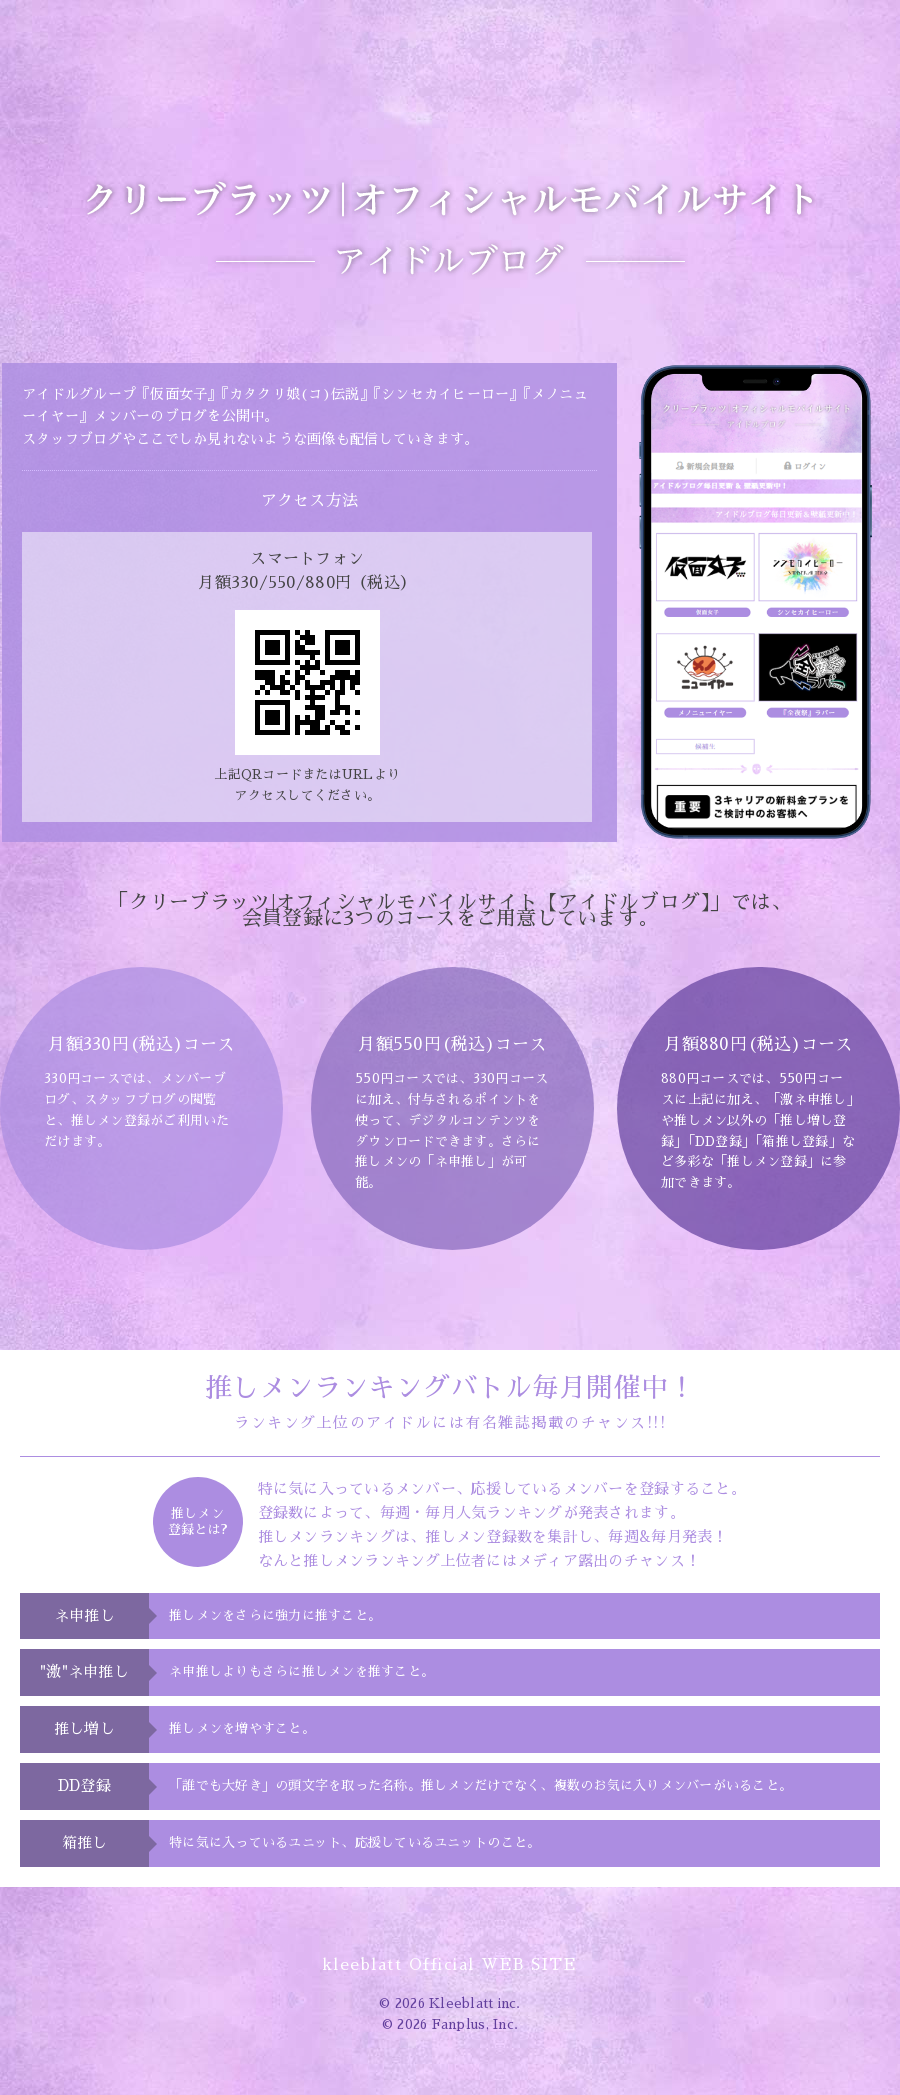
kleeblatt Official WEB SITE (450, 1964)
